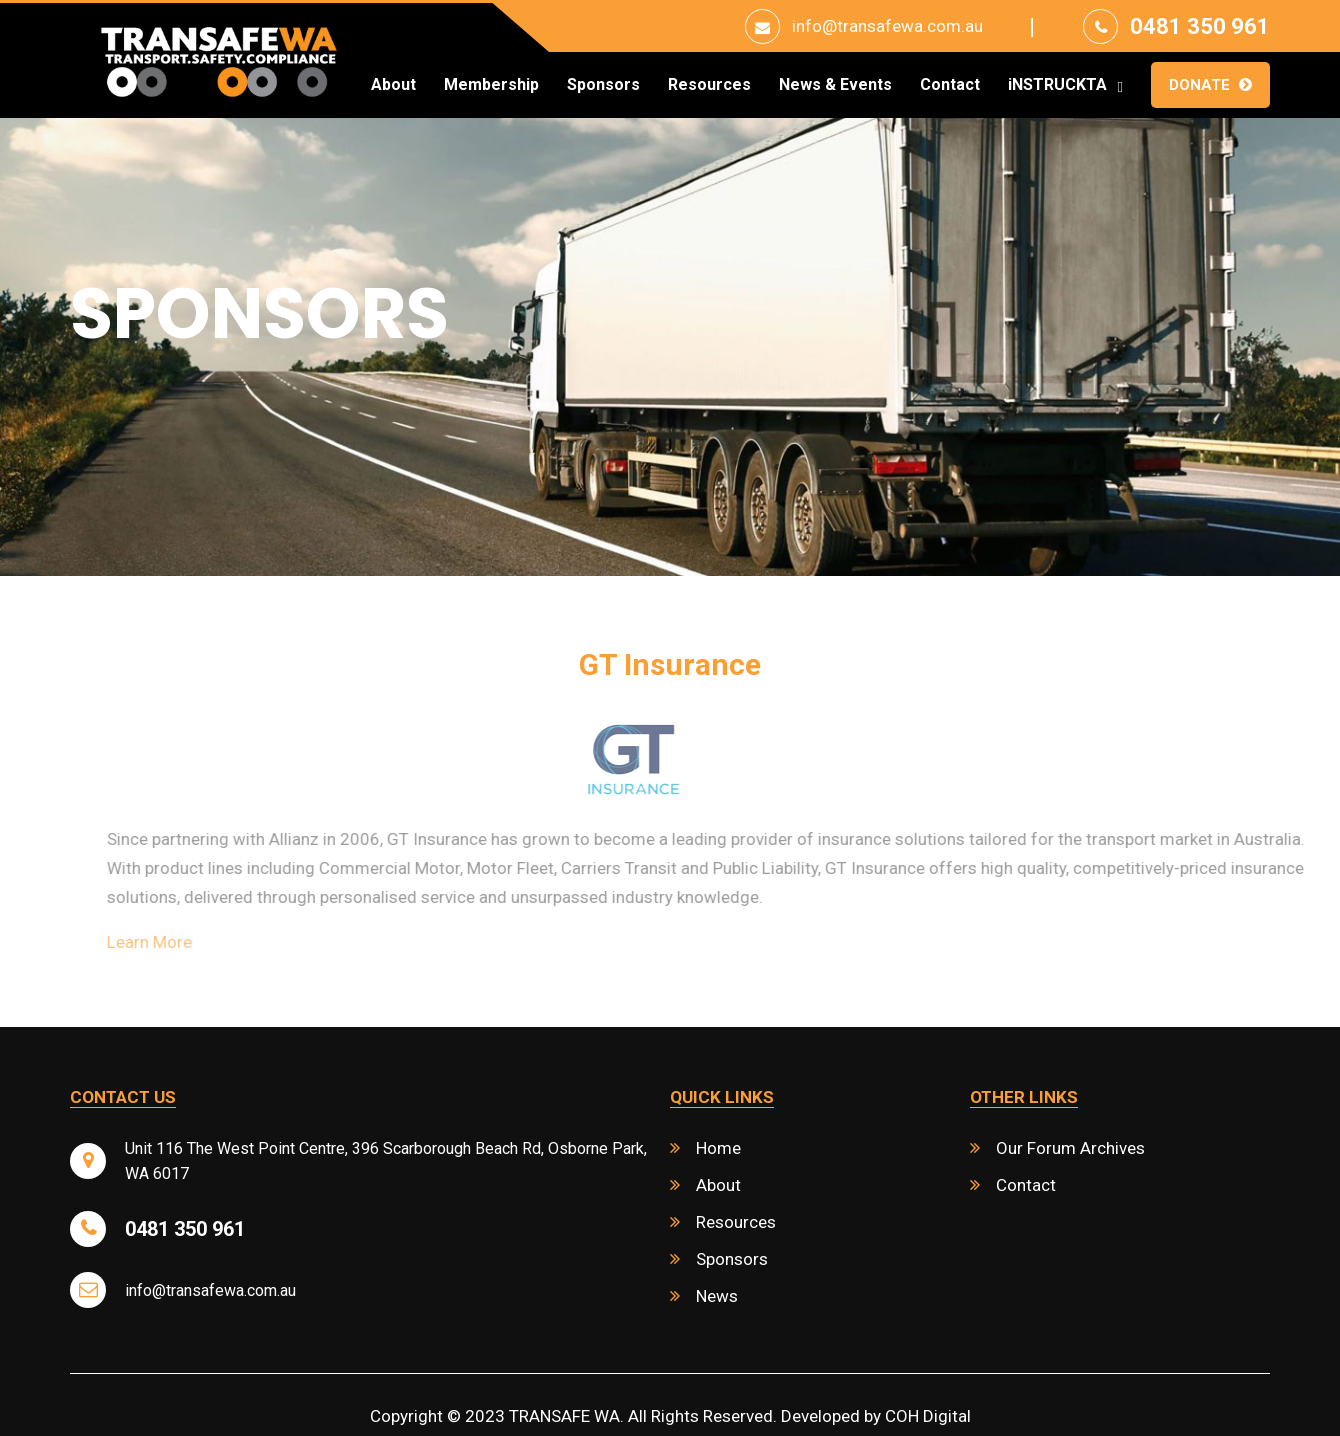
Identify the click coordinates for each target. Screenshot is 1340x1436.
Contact (950, 85)
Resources (709, 85)
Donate (1199, 85)
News (717, 1296)
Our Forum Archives (1070, 1148)
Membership (491, 85)
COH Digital (928, 1416)
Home (718, 1148)
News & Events (835, 85)
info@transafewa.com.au (887, 26)
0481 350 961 (1200, 26)
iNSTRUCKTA (1057, 85)
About (393, 85)
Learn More (187, 942)
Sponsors (603, 85)
